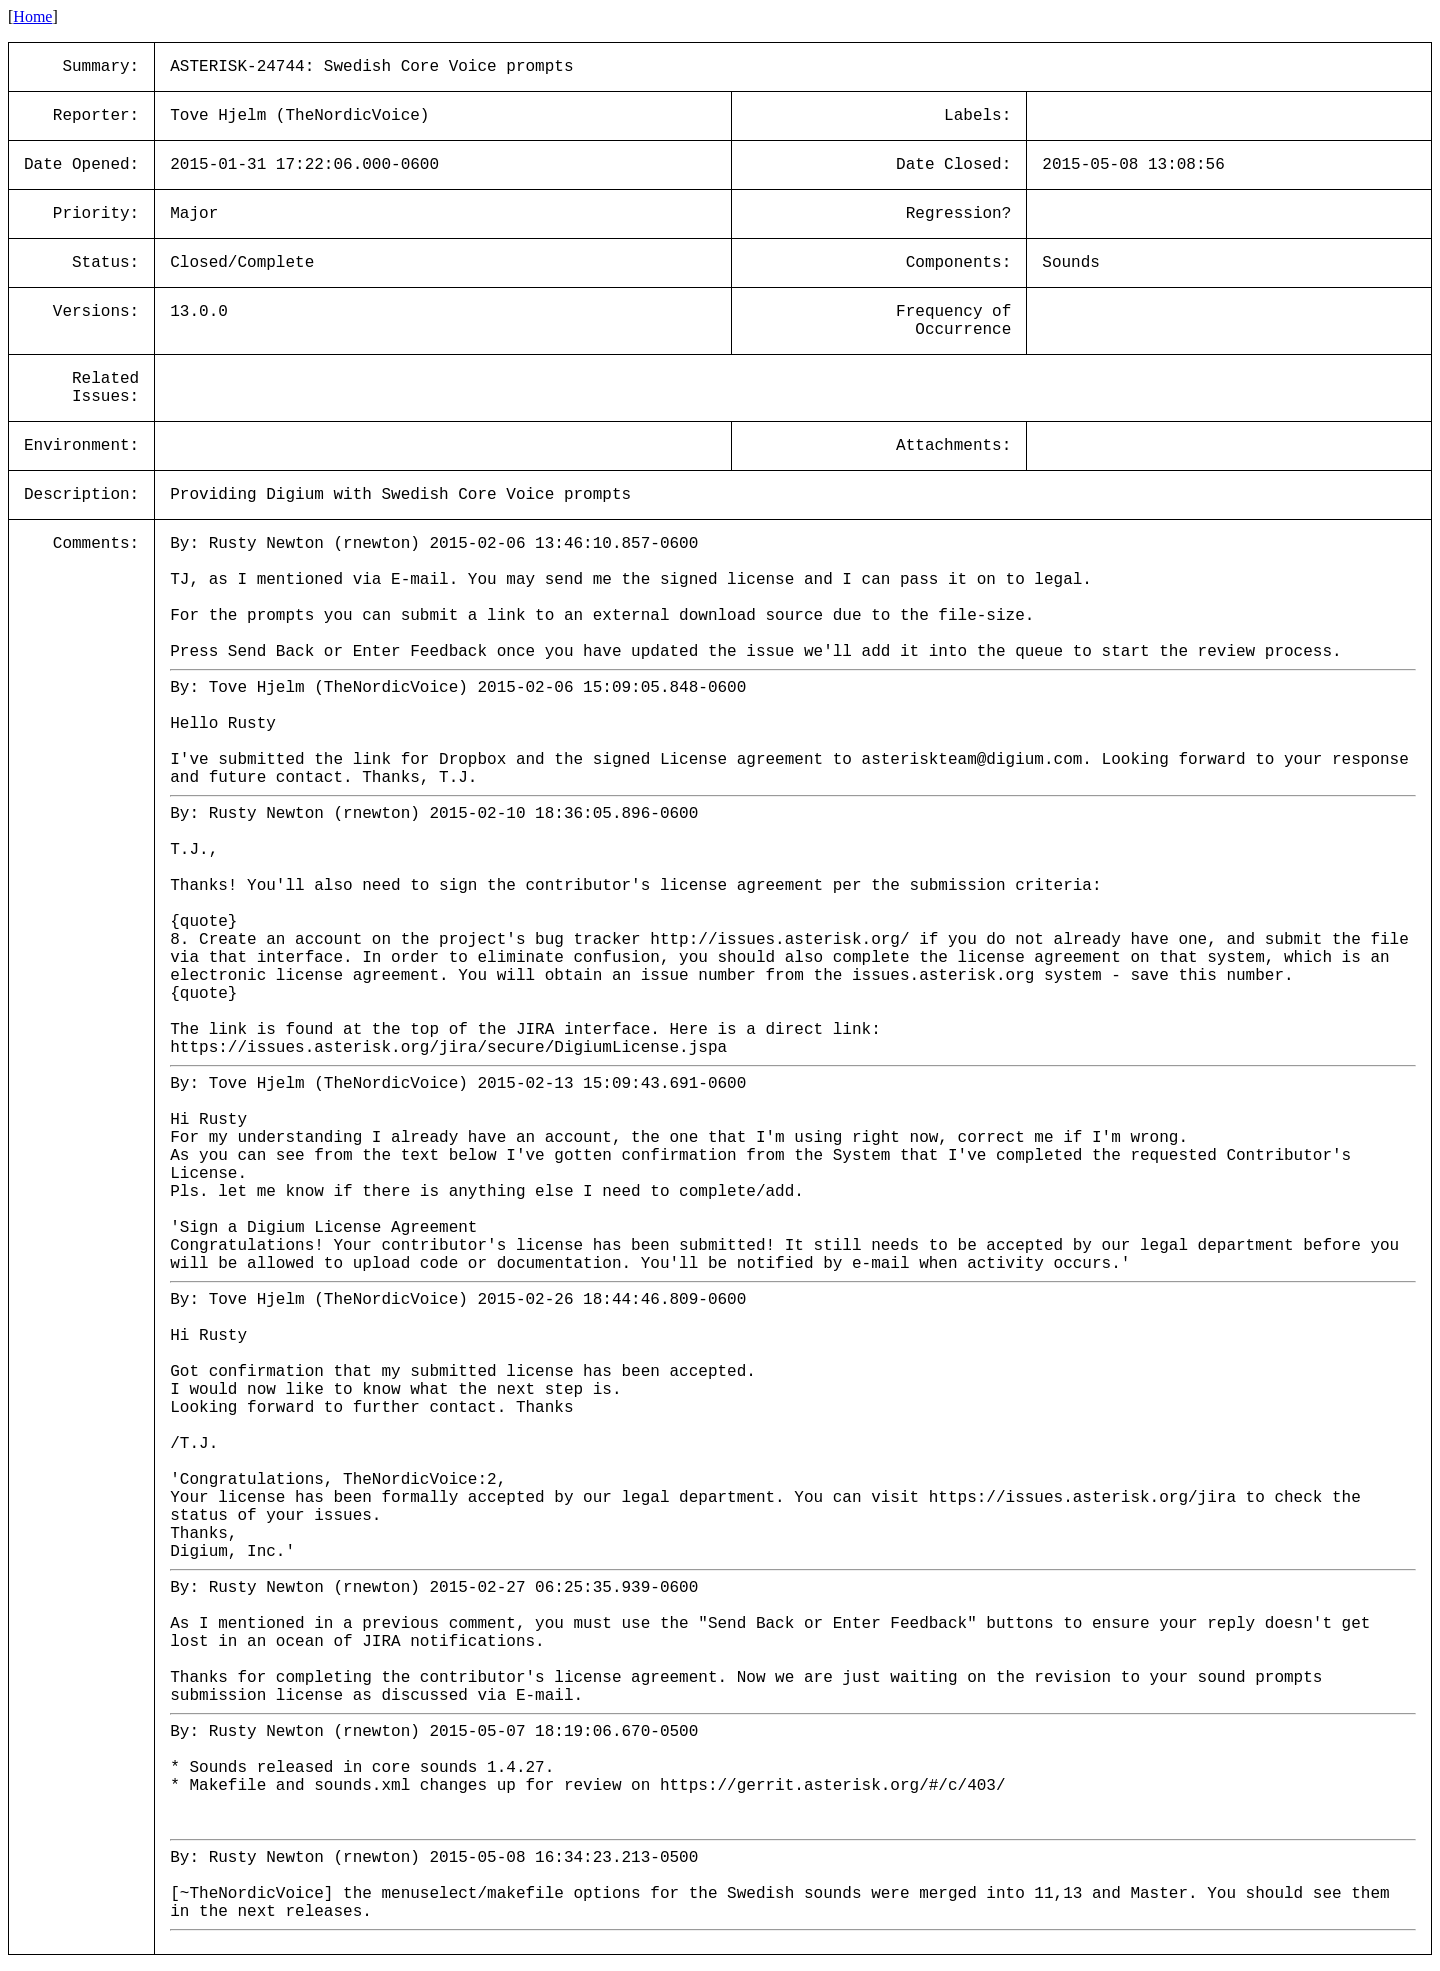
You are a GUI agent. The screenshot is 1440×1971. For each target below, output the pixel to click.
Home (32, 16)
